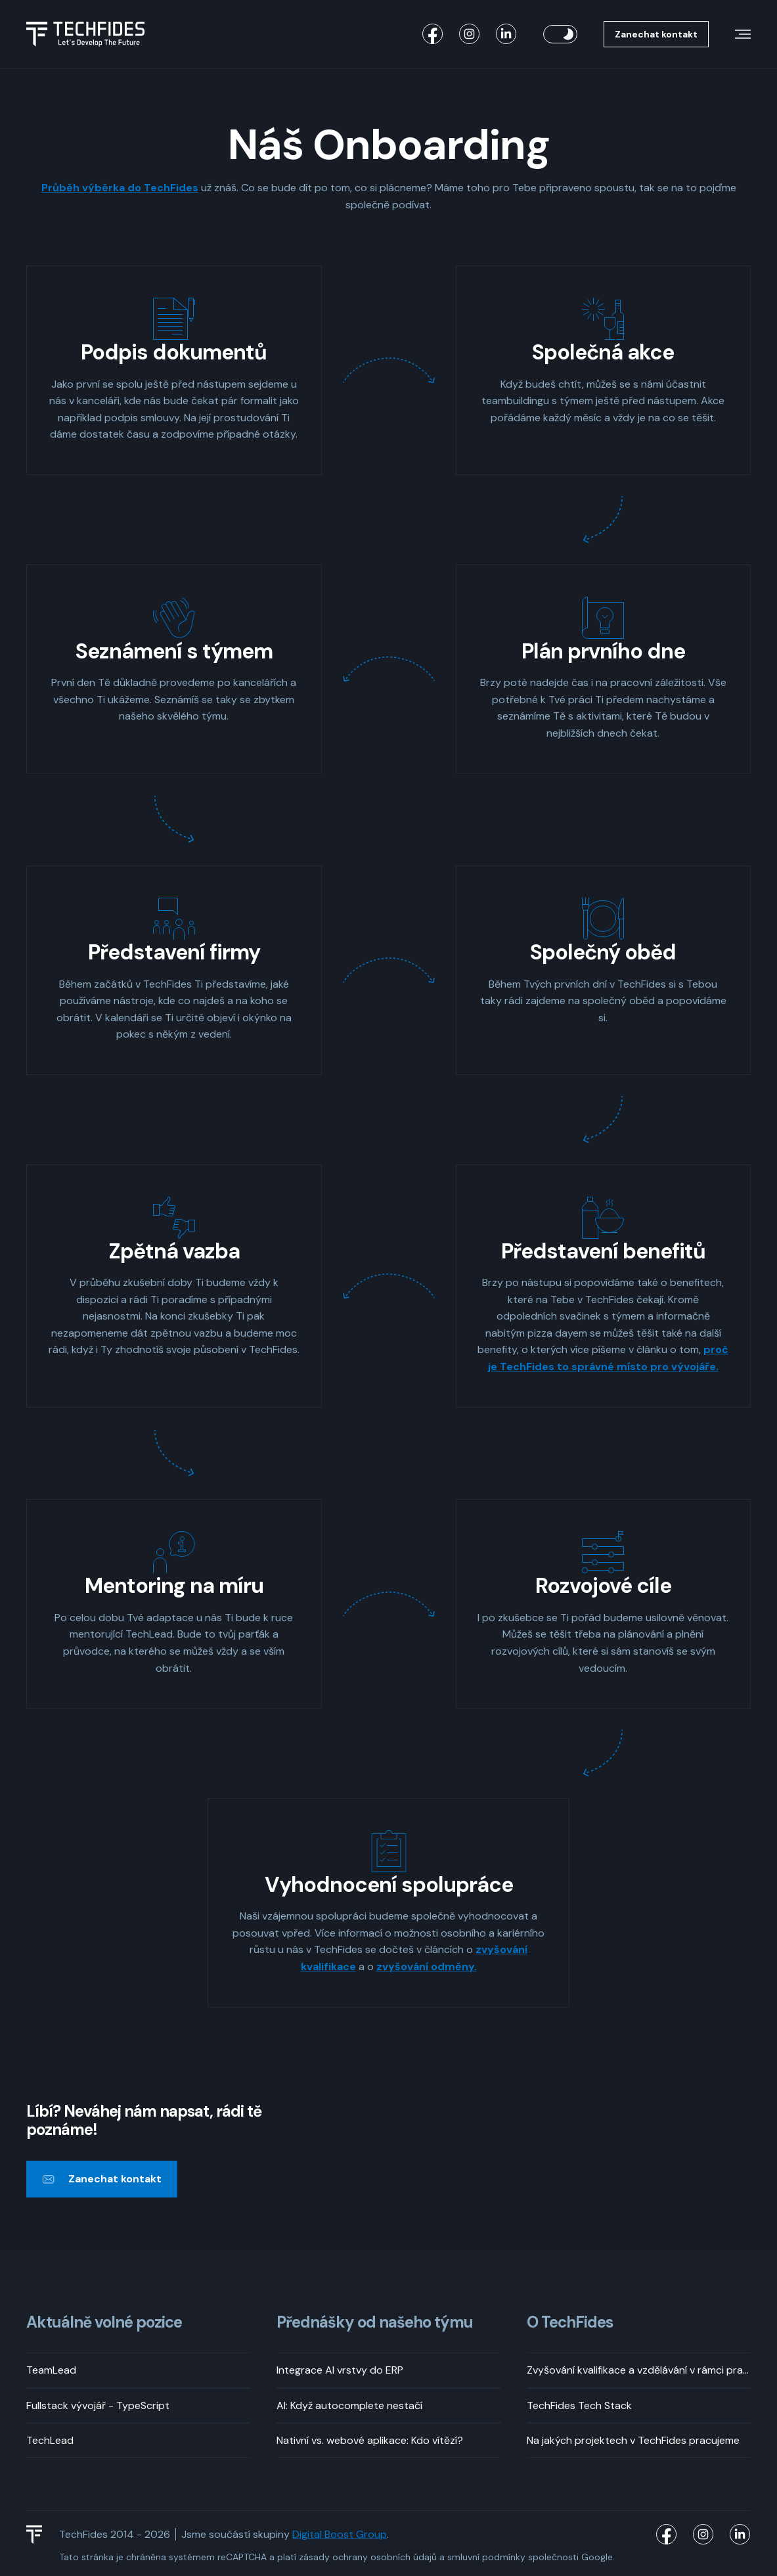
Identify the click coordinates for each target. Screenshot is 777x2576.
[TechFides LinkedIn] (506, 34)
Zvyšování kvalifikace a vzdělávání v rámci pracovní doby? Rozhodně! (639, 2371)
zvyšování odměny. (426, 1966)
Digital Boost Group (339, 2535)
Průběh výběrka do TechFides (119, 188)
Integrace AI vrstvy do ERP (340, 2371)
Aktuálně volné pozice (104, 2322)
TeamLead (51, 2371)
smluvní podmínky (486, 2558)
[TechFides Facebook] (432, 34)
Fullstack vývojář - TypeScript (97, 2405)
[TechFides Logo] (40, 2535)
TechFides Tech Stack (579, 2405)
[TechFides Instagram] (469, 34)
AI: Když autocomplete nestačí (349, 2405)
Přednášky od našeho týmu (375, 2322)
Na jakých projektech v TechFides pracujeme (633, 2440)
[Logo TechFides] (85, 34)
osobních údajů (403, 2558)
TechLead (50, 2440)
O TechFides (570, 2322)
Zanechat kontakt (656, 34)
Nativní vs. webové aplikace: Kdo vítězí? (370, 2440)
